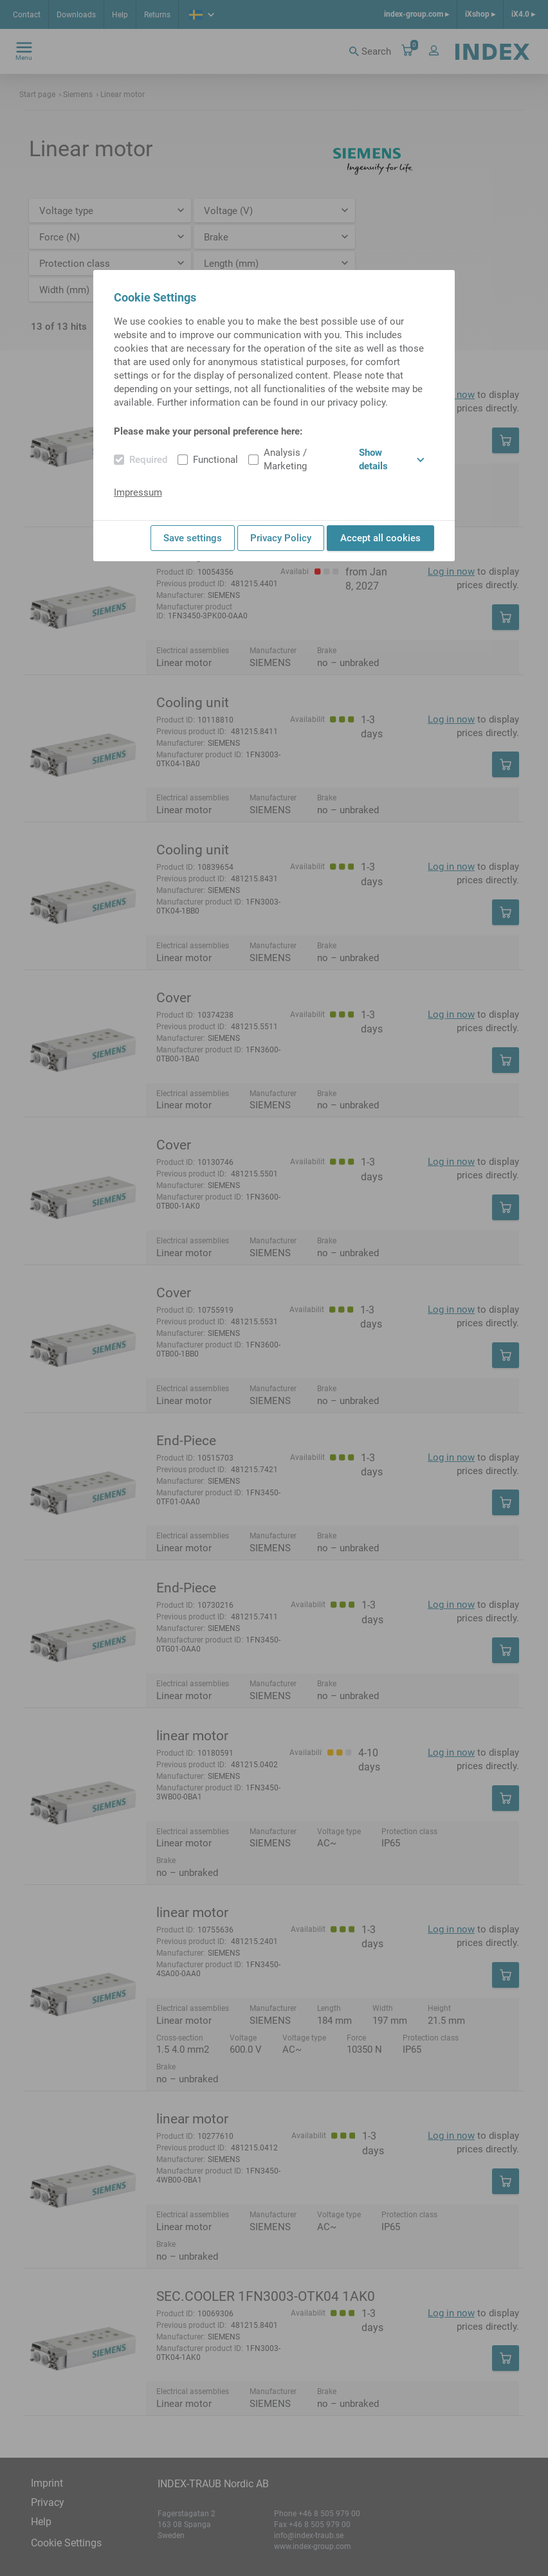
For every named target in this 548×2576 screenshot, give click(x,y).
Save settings (192, 538)
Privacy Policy (280, 538)
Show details (391, 459)
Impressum (138, 492)
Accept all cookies (380, 538)
